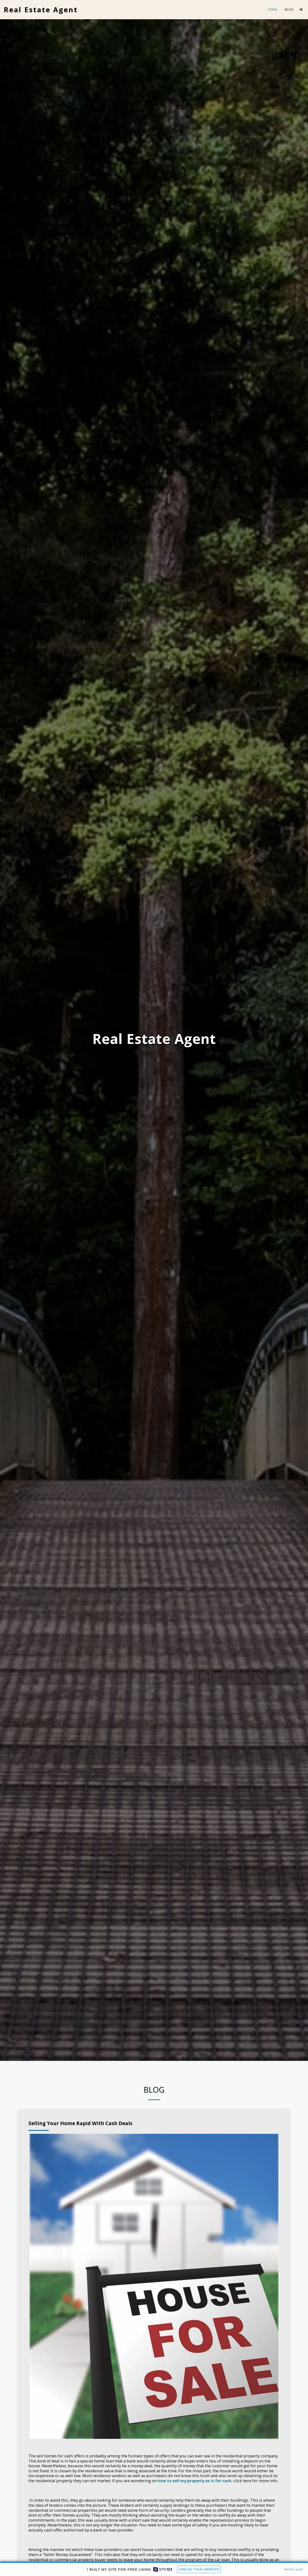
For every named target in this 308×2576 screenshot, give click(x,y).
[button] (301, 9)
